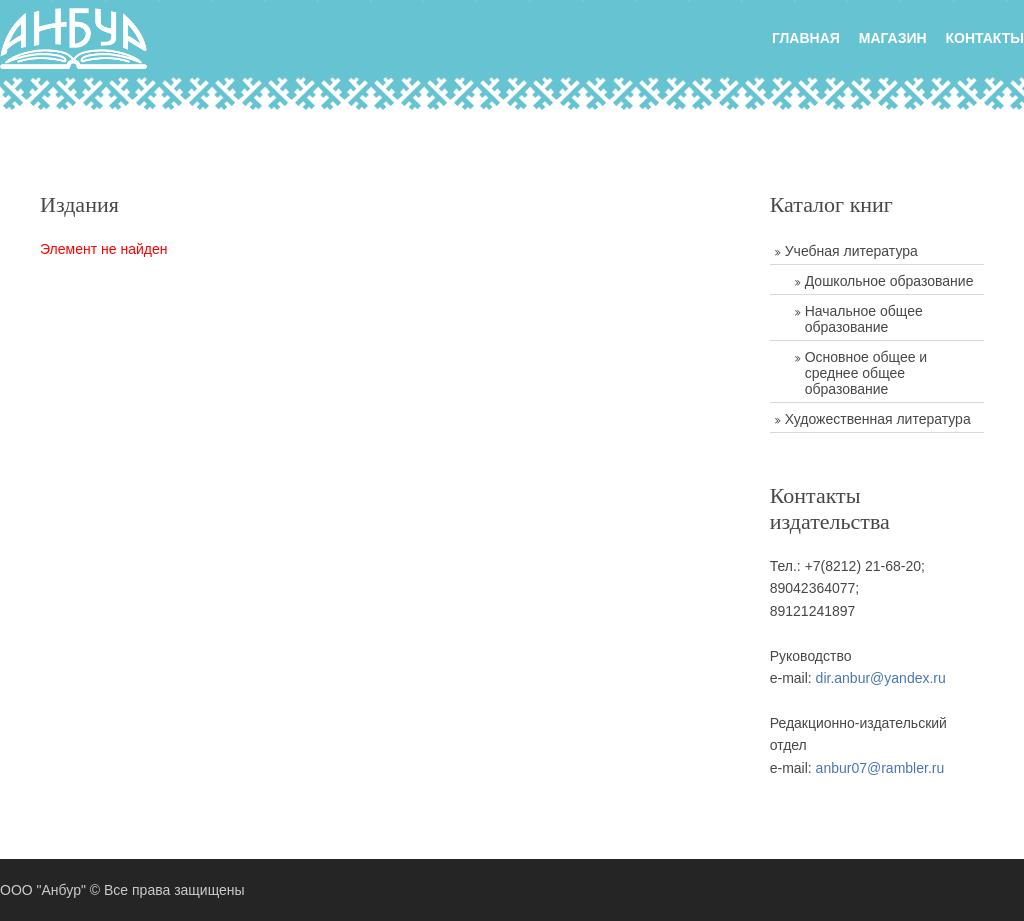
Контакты (985, 38)
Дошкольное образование (889, 281)
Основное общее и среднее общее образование (866, 373)
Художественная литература (878, 419)
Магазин (893, 38)
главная (806, 38)
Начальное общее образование (864, 319)
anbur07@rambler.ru (880, 768)
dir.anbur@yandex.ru (881, 678)
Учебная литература (851, 251)
